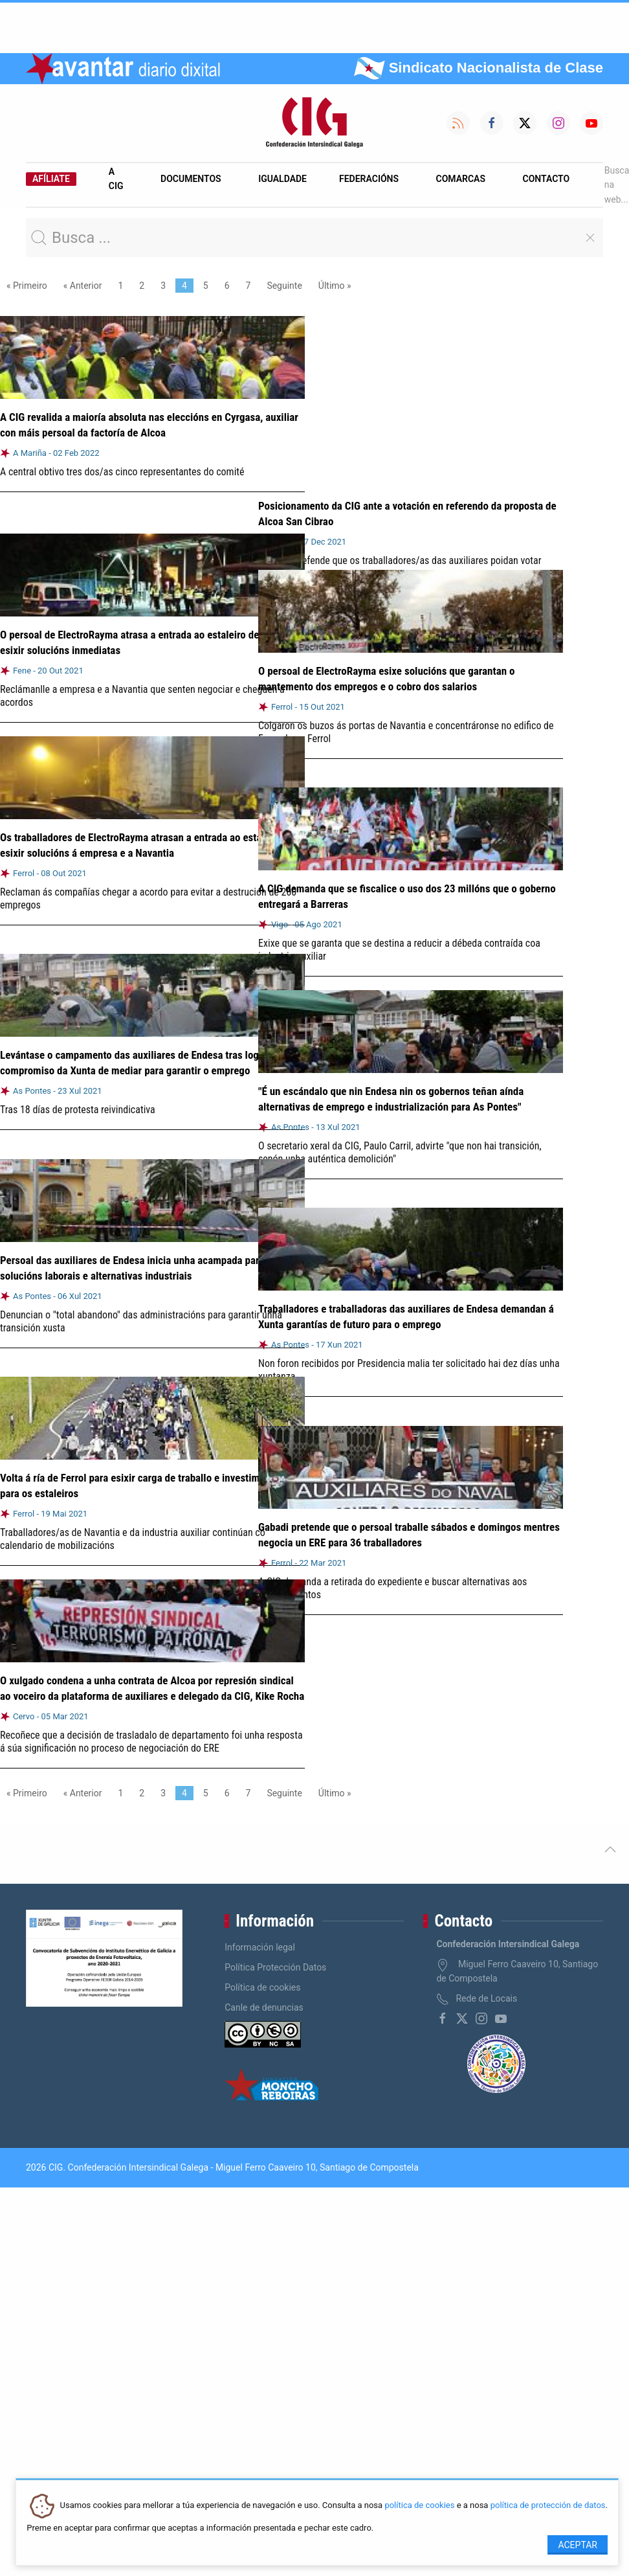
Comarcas (460, 179)
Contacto (546, 179)
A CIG (116, 178)
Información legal (260, 1947)
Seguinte (284, 285)
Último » (334, 285)
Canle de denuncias (264, 2007)
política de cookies (419, 2506)
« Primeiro (26, 285)
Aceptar (577, 2545)
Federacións (369, 179)
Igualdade (282, 179)
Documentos (190, 179)
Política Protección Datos (275, 1967)
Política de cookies (262, 1987)
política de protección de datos (548, 2506)
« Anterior (82, 285)
